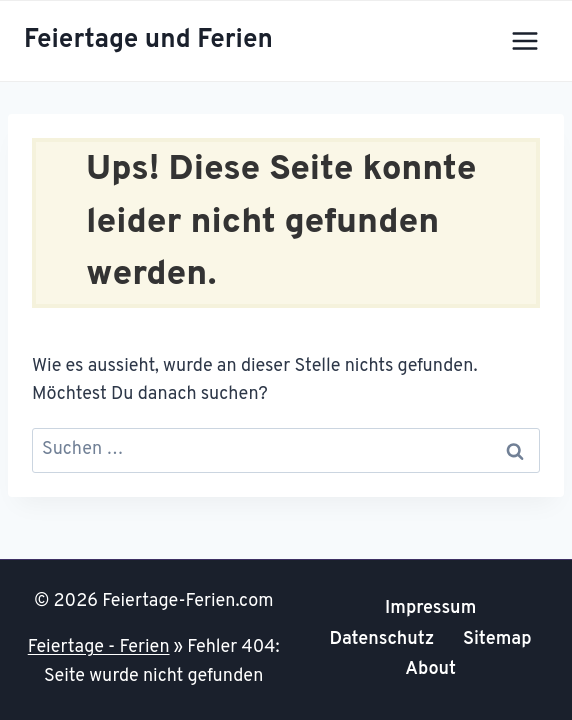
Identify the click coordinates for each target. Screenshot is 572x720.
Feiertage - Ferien (99, 647)
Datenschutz (382, 639)
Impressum (430, 608)
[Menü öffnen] (524, 40)
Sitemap (497, 639)
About (430, 669)
